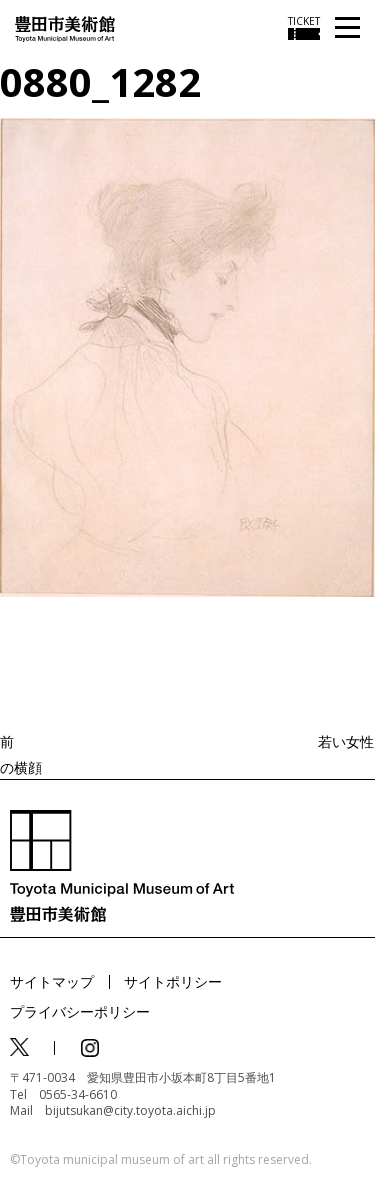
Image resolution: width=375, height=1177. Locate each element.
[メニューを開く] (347, 28)
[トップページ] (65, 27)
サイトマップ (52, 981)
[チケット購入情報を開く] (304, 28)
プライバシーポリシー (80, 1011)
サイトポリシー (173, 981)
